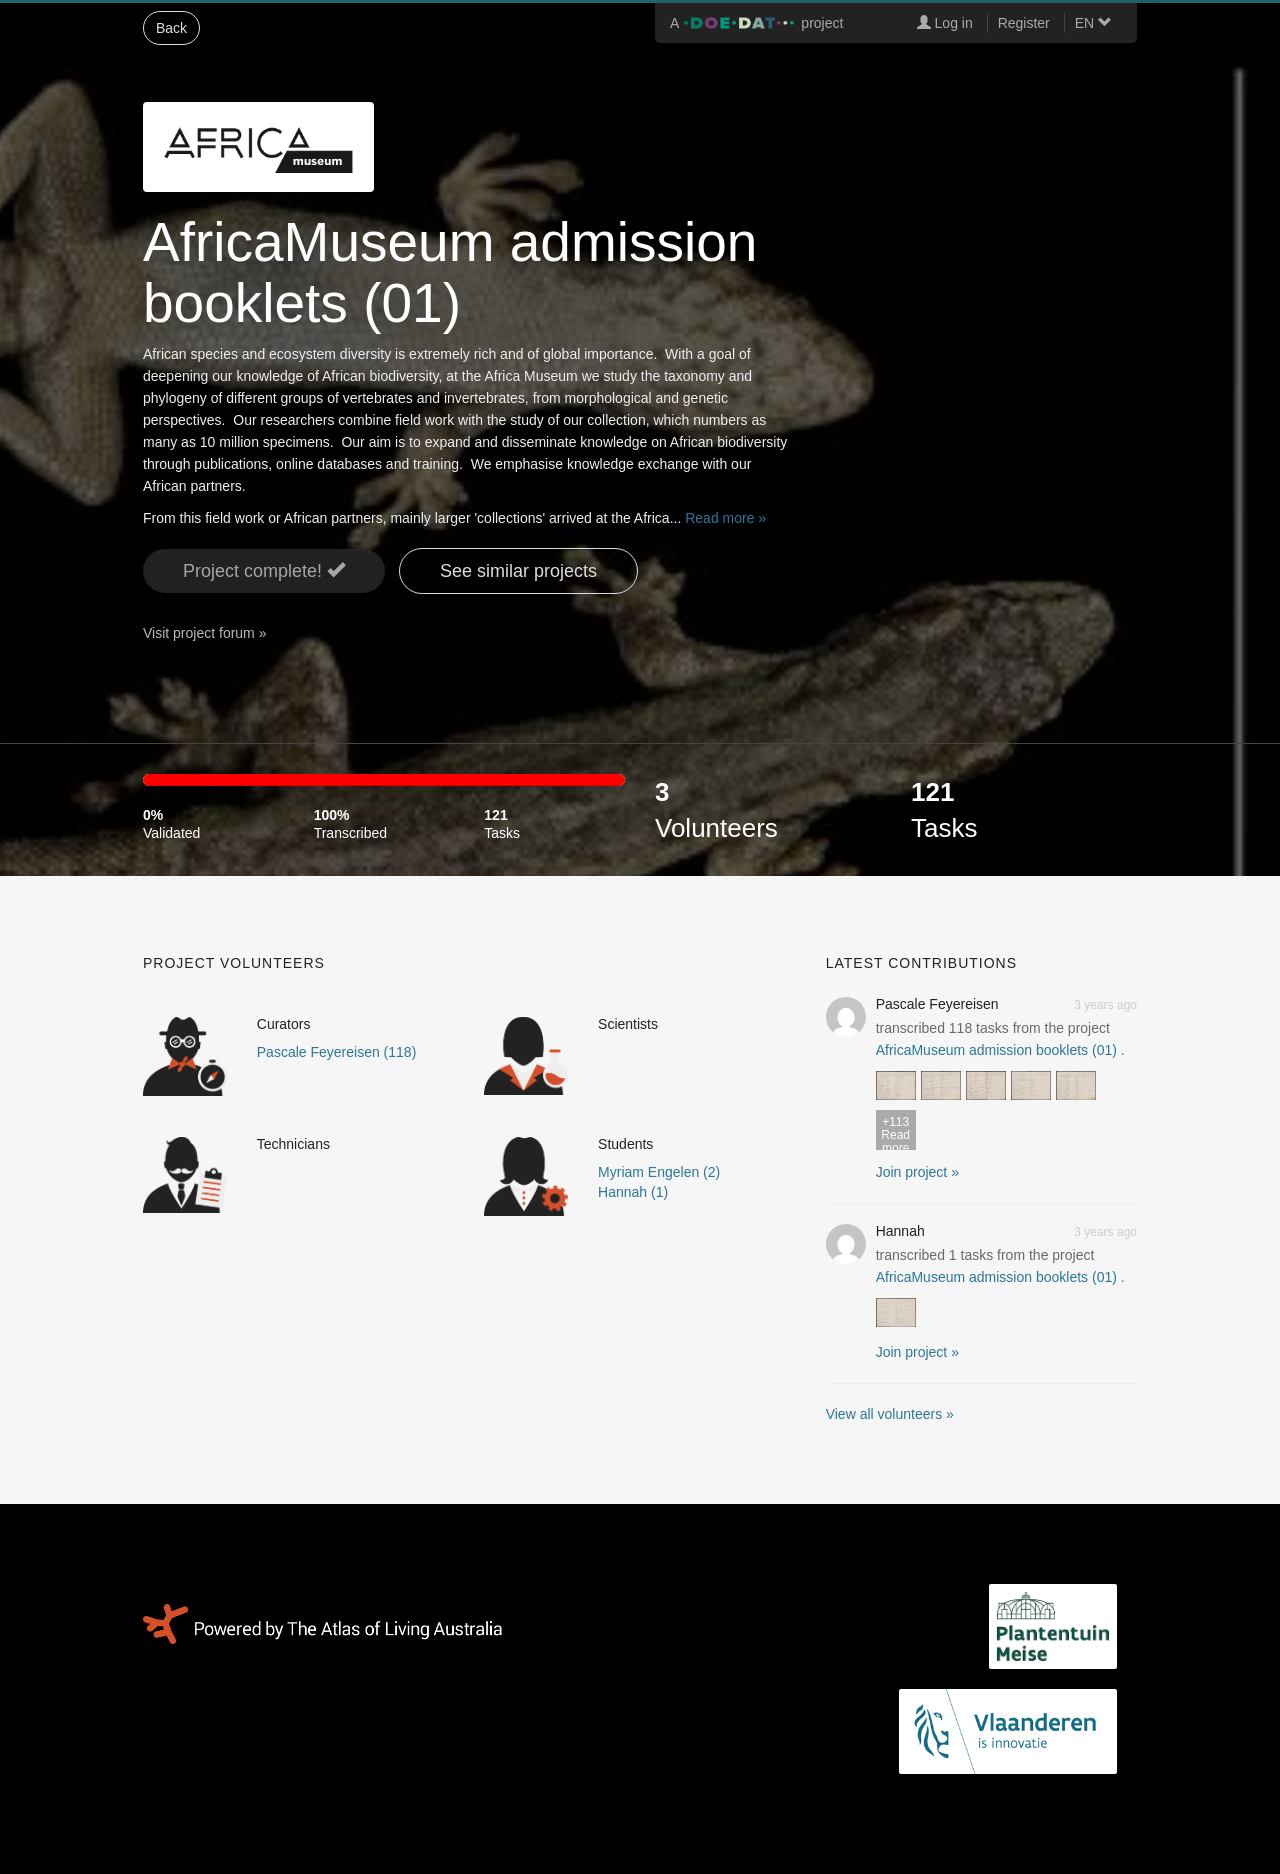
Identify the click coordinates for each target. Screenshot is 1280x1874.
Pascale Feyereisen (937, 1004)
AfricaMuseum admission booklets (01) (996, 1050)
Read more (896, 1132)
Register (1024, 23)
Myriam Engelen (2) (659, 1172)
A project (756, 23)
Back (171, 28)
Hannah (900, 1231)
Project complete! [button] (264, 570)
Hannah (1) (633, 1192)
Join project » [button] (917, 1172)
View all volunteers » (890, 1414)
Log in (945, 23)
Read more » (725, 518)
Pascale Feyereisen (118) (337, 1052)
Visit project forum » (204, 633)
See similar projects (518, 571)
